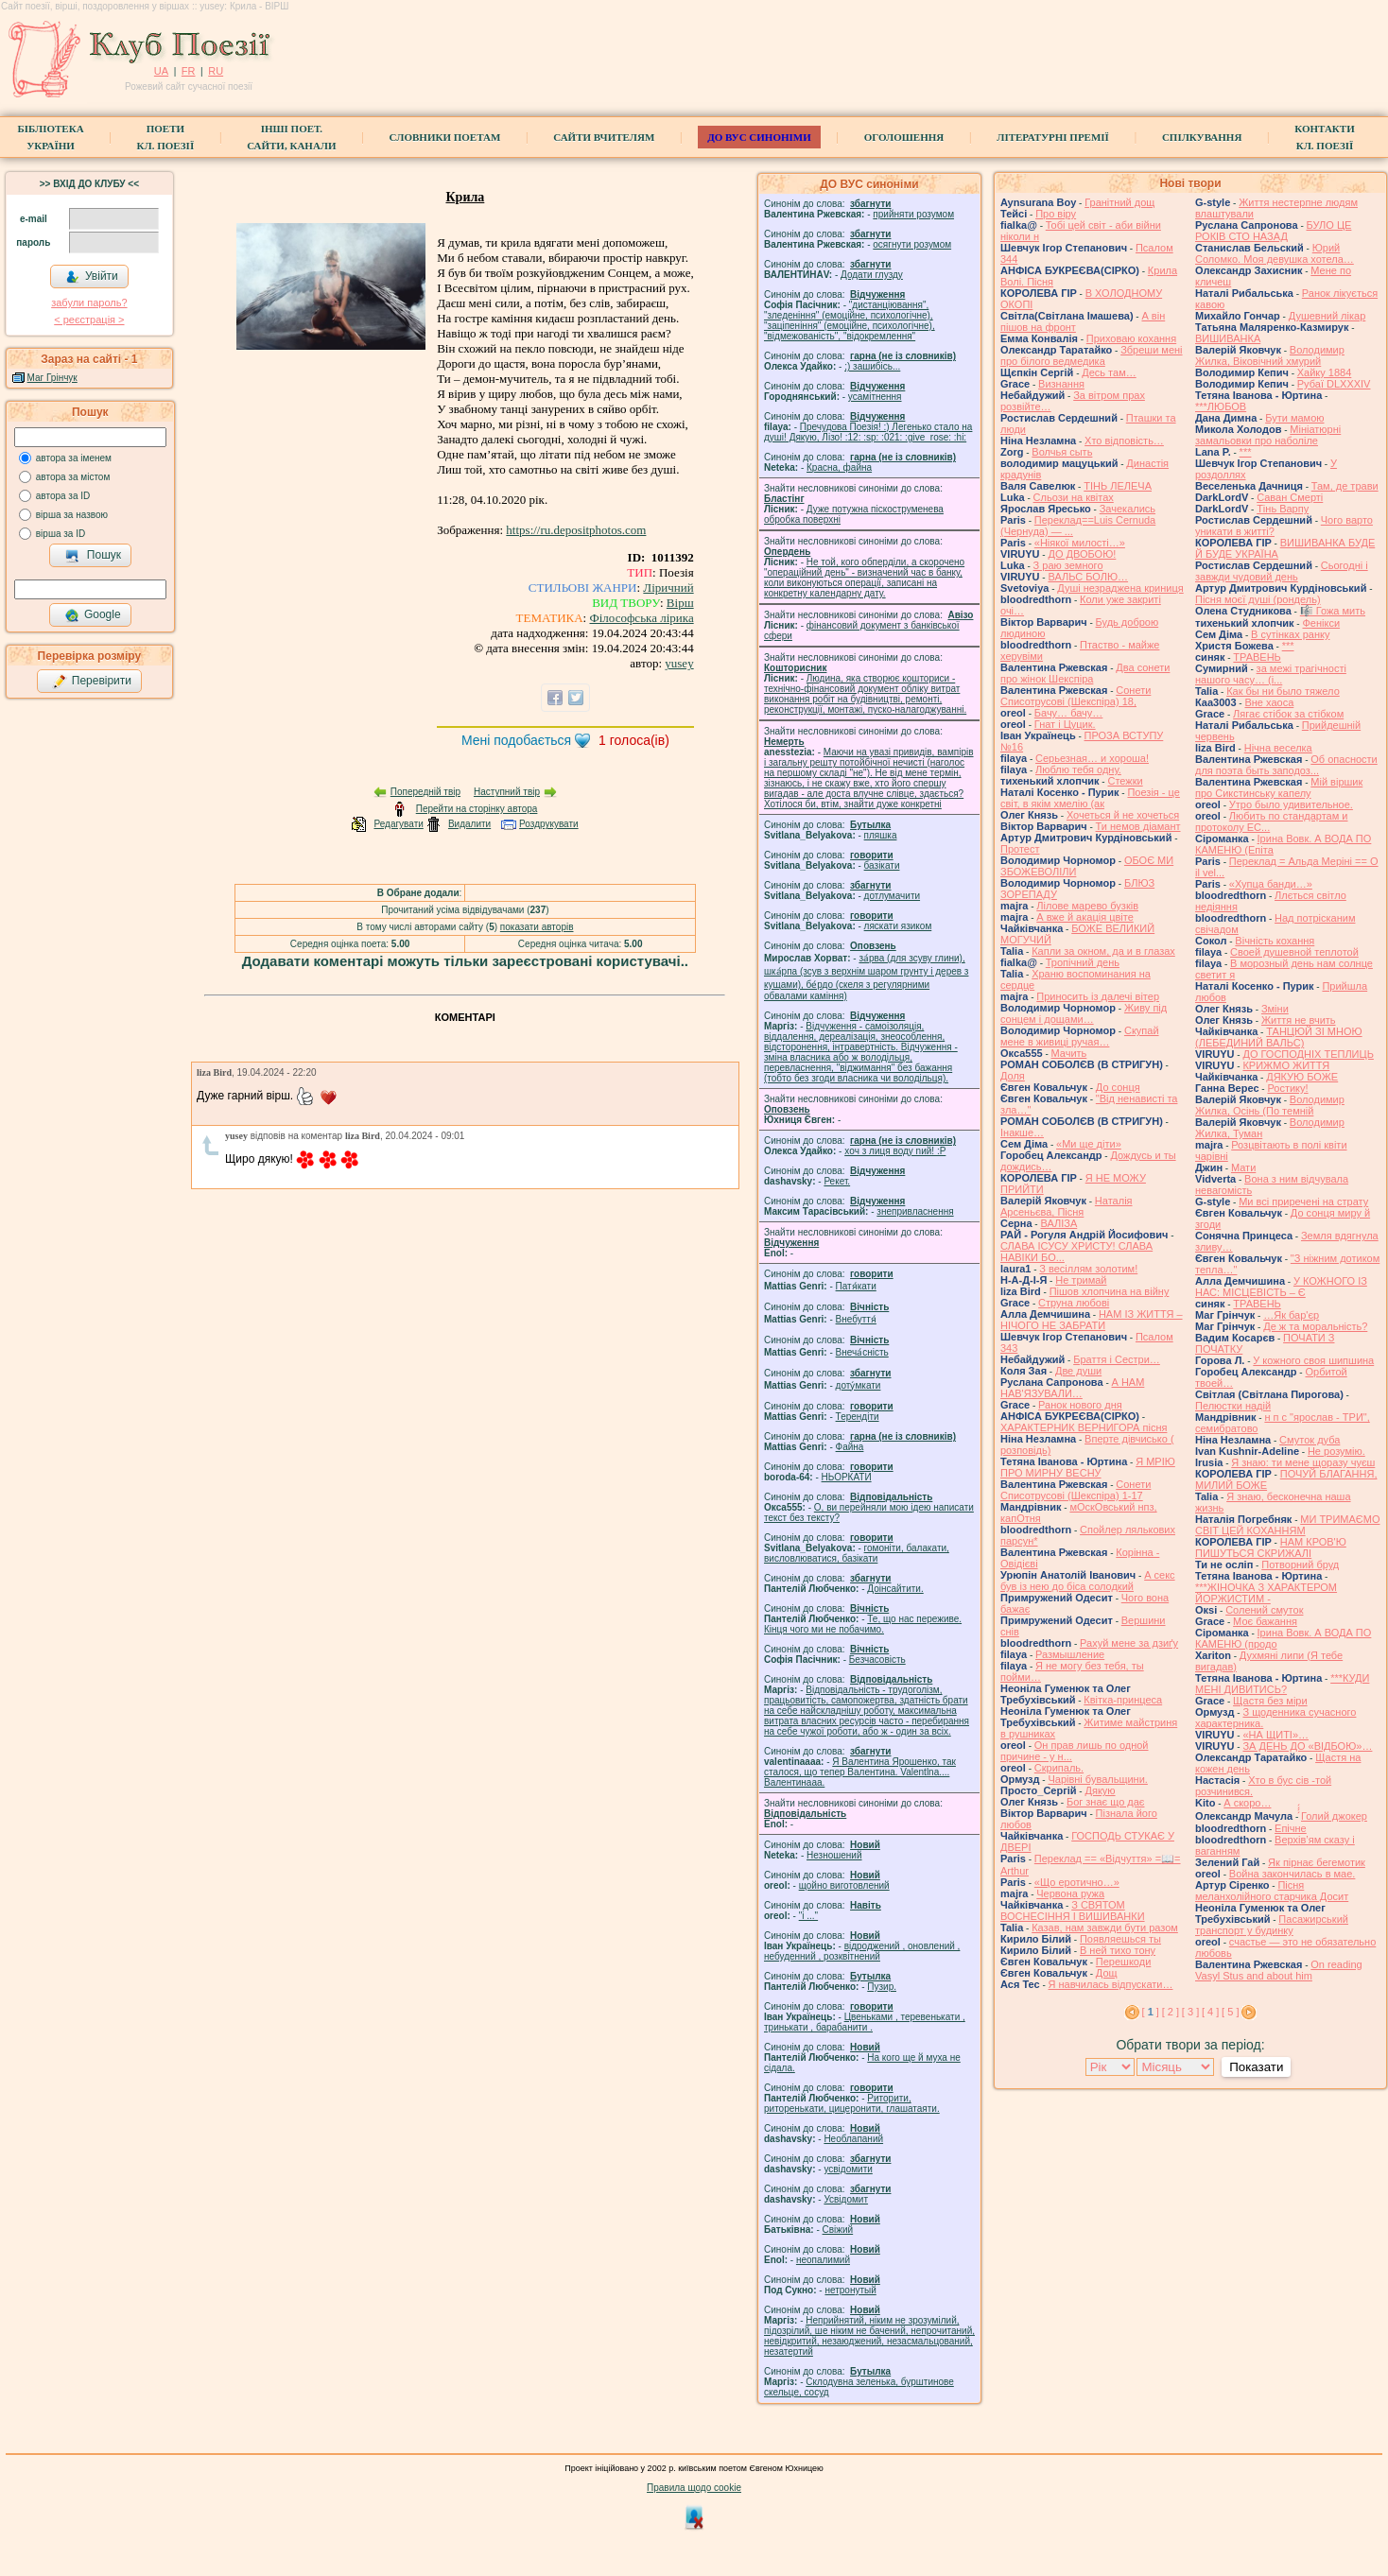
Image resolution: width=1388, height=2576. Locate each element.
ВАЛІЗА (1058, 1223)
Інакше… (1022, 1132)
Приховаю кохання (1131, 338)
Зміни (1275, 1008)
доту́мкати (858, 1385)
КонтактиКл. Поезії (1324, 137)
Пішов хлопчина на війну (1110, 1291)
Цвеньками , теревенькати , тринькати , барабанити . (864, 2022)
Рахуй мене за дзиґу (1129, 1643)
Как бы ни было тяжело (1283, 691)
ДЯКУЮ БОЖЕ (1302, 1076)
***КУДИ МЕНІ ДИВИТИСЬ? (1282, 1683)
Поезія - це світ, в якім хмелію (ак (1090, 798)
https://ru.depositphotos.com (576, 530)
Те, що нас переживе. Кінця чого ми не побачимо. (863, 1624)
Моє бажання (1265, 1621)
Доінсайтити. (895, 1588)
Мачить (1069, 1053)
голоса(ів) (634, 740)
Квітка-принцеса (1123, 1699)
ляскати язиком (898, 926)
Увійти (91, 277)
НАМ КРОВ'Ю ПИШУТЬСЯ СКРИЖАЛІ (1270, 1547)
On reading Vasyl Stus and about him (1278, 1970)
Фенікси (1321, 623)
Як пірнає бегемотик (1316, 1862)
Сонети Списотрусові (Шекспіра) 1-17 (1075, 1489)
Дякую (1099, 1790)
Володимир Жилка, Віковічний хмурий (1270, 355)
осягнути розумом (912, 244)
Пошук (93, 555)
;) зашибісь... (872, 366)
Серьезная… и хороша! (1092, 758)
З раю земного (1068, 565)
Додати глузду (872, 274)
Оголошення (904, 137)
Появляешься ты (1120, 1939)
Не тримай (1080, 1280)
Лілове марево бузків (1087, 905)
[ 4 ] (1210, 2011)
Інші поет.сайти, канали (291, 137)
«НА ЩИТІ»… (1275, 1734)
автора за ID (63, 496)
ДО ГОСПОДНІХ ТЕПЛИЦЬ (1307, 1054)
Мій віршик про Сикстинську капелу (1278, 787)
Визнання (1061, 383)
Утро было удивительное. (1291, 804)
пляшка (880, 835)
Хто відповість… (1124, 440)
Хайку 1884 (1324, 372)
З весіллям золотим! (1088, 1268)
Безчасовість (877, 1659)
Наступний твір (507, 792)
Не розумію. (1336, 1451)
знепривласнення (914, 1211)
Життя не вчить (1298, 1020)
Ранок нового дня (1080, 1404)
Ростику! (1287, 1088)
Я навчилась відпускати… (1111, 1984)
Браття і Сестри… (1116, 1359)
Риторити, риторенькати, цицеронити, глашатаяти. (852, 2103)
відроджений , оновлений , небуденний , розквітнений (862, 1951)
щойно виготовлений (844, 1885)
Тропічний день (1082, 962)
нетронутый (850, 2290)
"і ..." (808, 1915)
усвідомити (848, 2169)
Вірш (680, 603)
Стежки (1124, 781)
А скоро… (1247, 1802)
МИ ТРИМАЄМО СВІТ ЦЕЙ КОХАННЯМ (1287, 1524)
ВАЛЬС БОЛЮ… (1088, 576)
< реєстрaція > (89, 319)
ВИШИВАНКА (1227, 338)
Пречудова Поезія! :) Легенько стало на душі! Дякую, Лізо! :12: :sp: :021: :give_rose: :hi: (868, 432)
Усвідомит (846, 2199)
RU (215, 71)
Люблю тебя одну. (1078, 769)
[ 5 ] (1230, 2011)
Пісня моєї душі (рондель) (1258, 599)
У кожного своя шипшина (1313, 1360)
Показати (1256, 2067)
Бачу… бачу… (1068, 712)
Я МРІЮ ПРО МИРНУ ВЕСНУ (1087, 1467)
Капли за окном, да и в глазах (1103, 951)
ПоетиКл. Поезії (166, 137)
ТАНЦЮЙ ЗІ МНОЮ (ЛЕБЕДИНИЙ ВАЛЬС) (1278, 1037)
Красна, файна (839, 467)
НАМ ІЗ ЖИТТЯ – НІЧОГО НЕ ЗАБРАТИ (1091, 1319)
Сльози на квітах (1073, 497)
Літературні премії (1053, 137)
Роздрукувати (549, 824)
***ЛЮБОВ (1220, 406)
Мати (1243, 1167)
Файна (850, 1447)
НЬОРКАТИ (847, 1477)
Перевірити (91, 681)
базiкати (882, 865)
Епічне (1291, 1828)
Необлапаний (853, 2139)
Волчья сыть (1062, 452)
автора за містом (73, 477)
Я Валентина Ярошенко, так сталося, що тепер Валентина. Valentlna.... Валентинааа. (860, 1772)
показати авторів (537, 927)
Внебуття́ (856, 1319)
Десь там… (1109, 372)
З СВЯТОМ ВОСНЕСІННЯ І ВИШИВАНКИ (1072, 1910)
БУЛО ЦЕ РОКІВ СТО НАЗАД (1273, 230)
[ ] (1150, 2011)
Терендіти (857, 1416)
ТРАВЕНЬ (1257, 657)
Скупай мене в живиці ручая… (1079, 1036)
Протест (1019, 849)
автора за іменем (74, 458)
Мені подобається (516, 740)
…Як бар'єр (1291, 1315)
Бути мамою (1294, 418)
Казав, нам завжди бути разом (1105, 1927)
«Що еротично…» (1076, 1882)
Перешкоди (1123, 1961)
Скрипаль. (1059, 1767)
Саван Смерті (1290, 497)
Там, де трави (1345, 486)
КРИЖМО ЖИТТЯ (1285, 1065)
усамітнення (875, 396)
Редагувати (398, 824)
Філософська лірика (641, 618)
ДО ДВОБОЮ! (1082, 554)
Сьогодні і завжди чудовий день (1281, 571)
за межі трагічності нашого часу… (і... (1270, 674)
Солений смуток (1264, 1610)
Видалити (469, 824)
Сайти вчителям (603, 137)
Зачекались (1127, 508)
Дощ (1107, 1973)
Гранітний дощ (1119, 202)
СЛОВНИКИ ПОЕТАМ (445, 137)
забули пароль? (89, 302)
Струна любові (1073, 1302)
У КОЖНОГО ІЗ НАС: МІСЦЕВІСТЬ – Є (1281, 1286)
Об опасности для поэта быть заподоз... (1286, 764)
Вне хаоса (1268, 702)
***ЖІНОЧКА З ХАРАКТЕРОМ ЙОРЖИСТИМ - (1266, 1593)
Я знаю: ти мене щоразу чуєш (1303, 1462)
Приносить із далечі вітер (1097, 996)
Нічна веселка (1278, 747)
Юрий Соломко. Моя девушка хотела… (1274, 253)
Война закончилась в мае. (1292, 1873)
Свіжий (838, 2229)
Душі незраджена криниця (1120, 588)
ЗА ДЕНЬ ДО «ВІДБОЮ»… (1307, 1746)
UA (161, 71)
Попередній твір (425, 792)
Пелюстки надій (1233, 1405)
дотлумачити (892, 895)
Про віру (1055, 213)
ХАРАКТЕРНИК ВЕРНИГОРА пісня (1083, 1427)
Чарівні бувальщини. (1097, 1779)
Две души (1078, 1370)
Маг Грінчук (52, 377)
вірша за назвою (72, 515)
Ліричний (668, 587)
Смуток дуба (1309, 1439)
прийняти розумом (913, 214)
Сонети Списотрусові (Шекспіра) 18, (1075, 695)
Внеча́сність (862, 1352)
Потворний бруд (1300, 1564)
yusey (679, 663)
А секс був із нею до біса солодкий (1087, 1580)
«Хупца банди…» (1270, 884)
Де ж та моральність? (1315, 1326)
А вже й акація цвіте (1085, 917)
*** (1246, 452)
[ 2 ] (1170, 2011)
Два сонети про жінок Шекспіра (1085, 673)
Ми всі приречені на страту (1303, 1201)
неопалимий (823, 2260)
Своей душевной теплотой (1294, 952)
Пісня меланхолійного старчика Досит (1271, 1890)
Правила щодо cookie (694, 2487)
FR (189, 71)
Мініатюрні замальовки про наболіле (1268, 435)
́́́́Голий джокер (1334, 1816)
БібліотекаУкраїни (50, 137)
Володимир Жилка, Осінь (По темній (1270, 1105)
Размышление (1069, 1654)
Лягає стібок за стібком (1288, 713)
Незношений (834, 1855)
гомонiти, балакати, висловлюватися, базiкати (856, 1553)
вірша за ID (60, 533)
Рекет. (837, 1181)
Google (92, 615)
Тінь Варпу (1283, 508)
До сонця (1118, 1087)
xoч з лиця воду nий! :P (895, 1151)
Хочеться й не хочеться (1123, 815)
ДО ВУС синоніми (758, 137)
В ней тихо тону (1117, 1950)
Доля (1012, 1075)
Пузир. (881, 1986)
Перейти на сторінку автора (477, 809)
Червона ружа (1070, 1893)
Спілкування (1201, 137)
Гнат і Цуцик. (1065, 724)
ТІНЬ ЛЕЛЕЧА (1118, 486)
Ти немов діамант (1138, 826)
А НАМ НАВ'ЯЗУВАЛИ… (1072, 1387)
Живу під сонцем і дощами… (1083, 1013)
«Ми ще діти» (1088, 1144)
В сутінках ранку (1290, 634)
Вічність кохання (1274, 940)
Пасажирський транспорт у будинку (1271, 1924)
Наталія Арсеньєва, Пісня (1066, 1206)
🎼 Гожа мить (1332, 610)
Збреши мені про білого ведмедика (1091, 355)
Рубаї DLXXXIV (1334, 383)
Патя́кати (856, 1286)
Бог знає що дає (1106, 1801)
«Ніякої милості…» (1079, 542)
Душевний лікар (1327, 315)
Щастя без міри (1270, 1700)
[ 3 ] (1190, 2011)
